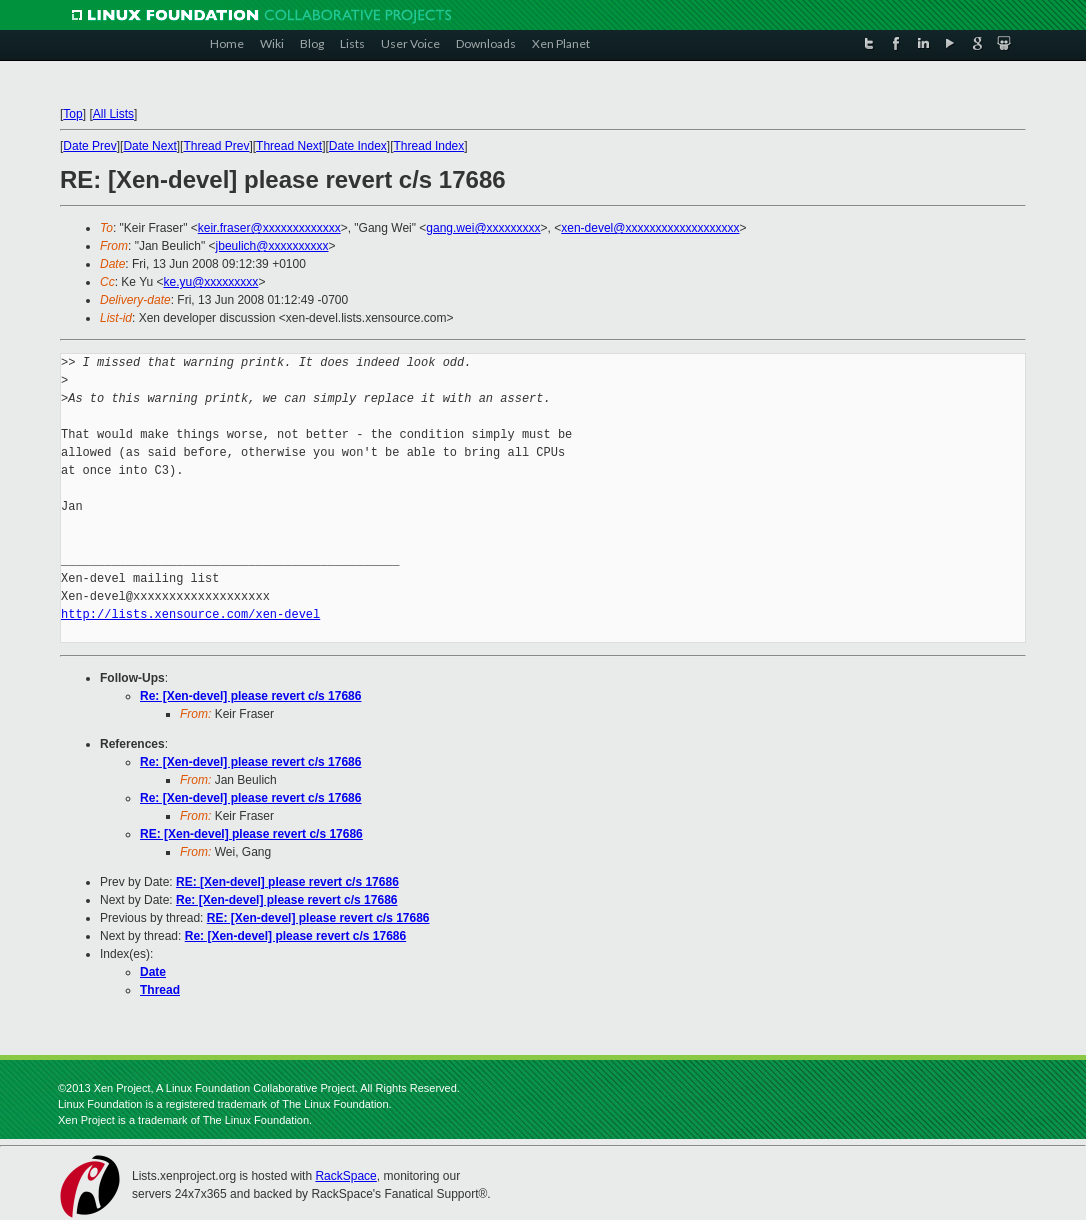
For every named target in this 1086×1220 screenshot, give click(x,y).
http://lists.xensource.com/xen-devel (190, 614)
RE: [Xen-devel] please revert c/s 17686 (251, 834)
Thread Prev (216, 146)
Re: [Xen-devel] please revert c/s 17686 (250, 696)
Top (72, 114)
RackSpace (345, 1176)
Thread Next (289, 146)
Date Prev (89, 146)
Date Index (358, 146)
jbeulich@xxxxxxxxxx (272, 246)
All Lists (113, 114)
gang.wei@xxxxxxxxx (483, 228)
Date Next (149, 146)
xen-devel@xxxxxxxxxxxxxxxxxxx (650, 228)
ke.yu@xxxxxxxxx (211, 282)
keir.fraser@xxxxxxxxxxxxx (269, 228)
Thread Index (429, 146)
